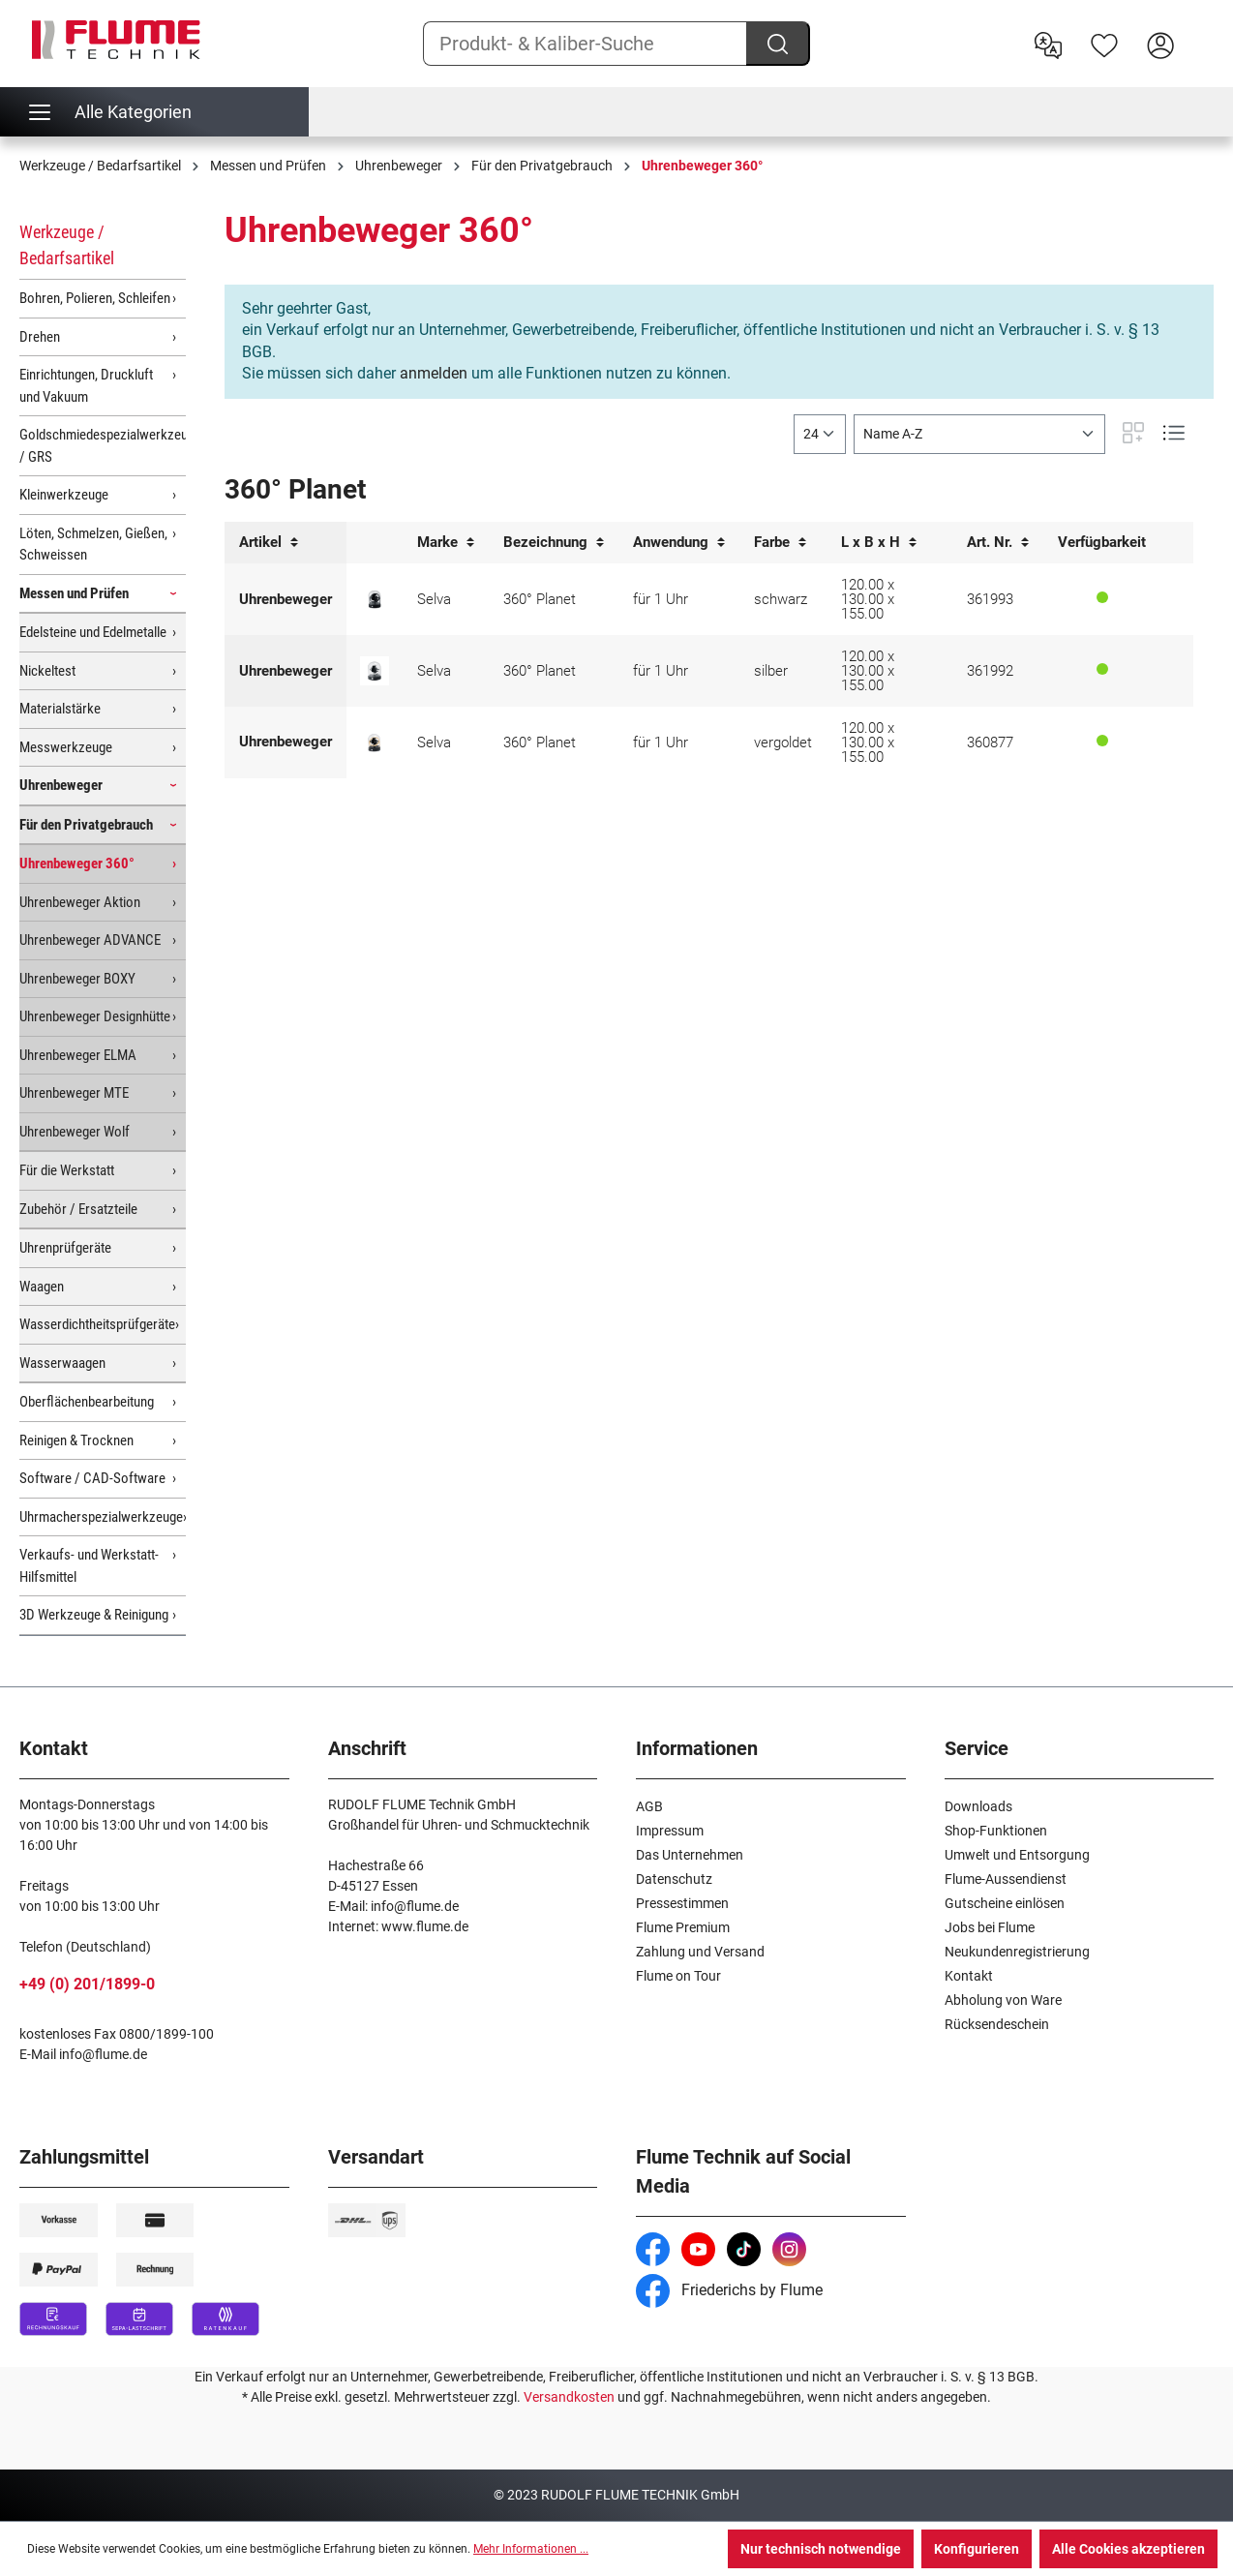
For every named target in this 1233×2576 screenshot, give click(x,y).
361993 (990, 599)
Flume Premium (683, 1927)
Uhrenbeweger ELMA (77, 1055)
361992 (990, 671)
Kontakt (969, 1976)
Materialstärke (60, 708)
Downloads (978, 1806)
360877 (990, 742)
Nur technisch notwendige (820, 2549)
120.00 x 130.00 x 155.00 (867, 599)
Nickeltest (47, 671)
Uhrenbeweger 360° (77, 863)
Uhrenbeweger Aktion (79, 902)
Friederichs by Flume (729, 2290)
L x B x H (879, 542)
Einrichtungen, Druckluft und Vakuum (86, 386)
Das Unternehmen (689, 1855)
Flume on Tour (678, 1976)
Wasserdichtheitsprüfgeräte (97, 1324)
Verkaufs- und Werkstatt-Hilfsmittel (89, 1566)
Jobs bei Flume (990, 1927)
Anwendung (679, 542)
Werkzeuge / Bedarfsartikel (66, 245)
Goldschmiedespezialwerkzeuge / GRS (102, 446)
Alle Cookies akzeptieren (1128, 2549)
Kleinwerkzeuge (63, 494)
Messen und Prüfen (74, 593)
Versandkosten (569, 2397)
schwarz (780, 599)
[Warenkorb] (1201, 30)
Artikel (268, 542)
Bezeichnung (553, 542)
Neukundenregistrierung (1017, 1951)
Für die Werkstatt (66, 1170)
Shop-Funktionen (996, 1830)
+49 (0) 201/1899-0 (87, 1984)
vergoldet (783, 742)
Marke (445, 542)
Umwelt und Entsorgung (1017, 1855)
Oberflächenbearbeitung (86, 1401)
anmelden (433, 373)
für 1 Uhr (660, 599)
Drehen (39, 337)
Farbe (780, 542)
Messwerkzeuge (65, 747)
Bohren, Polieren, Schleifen (94, 298)
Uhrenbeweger (61, 785)
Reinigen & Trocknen (76, 1440)
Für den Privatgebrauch (86, 824)
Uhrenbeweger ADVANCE (90, 940)
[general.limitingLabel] (820, 434)
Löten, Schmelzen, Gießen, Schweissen (93, 544)
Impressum (670, 1830)
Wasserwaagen (62, 1363)
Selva (434, 599)
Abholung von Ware (1003, 2000)
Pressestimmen (682, 1903)
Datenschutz (674, 1879)
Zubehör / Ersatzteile (78, 1209)
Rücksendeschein (997, 2024)
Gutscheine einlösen (1005, 1903)
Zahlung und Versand (700, 1951)
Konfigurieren (976, 2549)
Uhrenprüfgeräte (65, 1248)
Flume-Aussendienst (1006, 1879)
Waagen (41, 1286)
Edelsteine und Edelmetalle (92, 632)
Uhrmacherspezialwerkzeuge (101, 1517)
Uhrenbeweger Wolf (74, 1131)
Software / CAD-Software (92, 1478)
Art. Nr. (998, 542)
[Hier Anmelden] (1160, 43)
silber (771, 671)
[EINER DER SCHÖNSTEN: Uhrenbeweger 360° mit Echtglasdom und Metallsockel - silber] (374, 671)
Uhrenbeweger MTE (74, 1093)
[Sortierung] (979, 434)
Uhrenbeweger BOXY (77, 978)
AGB (649, 1806)
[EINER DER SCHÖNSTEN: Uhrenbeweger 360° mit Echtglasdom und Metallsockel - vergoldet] (374, 742)
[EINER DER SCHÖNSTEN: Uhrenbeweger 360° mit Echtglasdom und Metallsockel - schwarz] (374, 599)
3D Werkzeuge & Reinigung (93, 1614)
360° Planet (539, 599)
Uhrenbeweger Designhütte (94, 1016)
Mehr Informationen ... (530, 2549)
